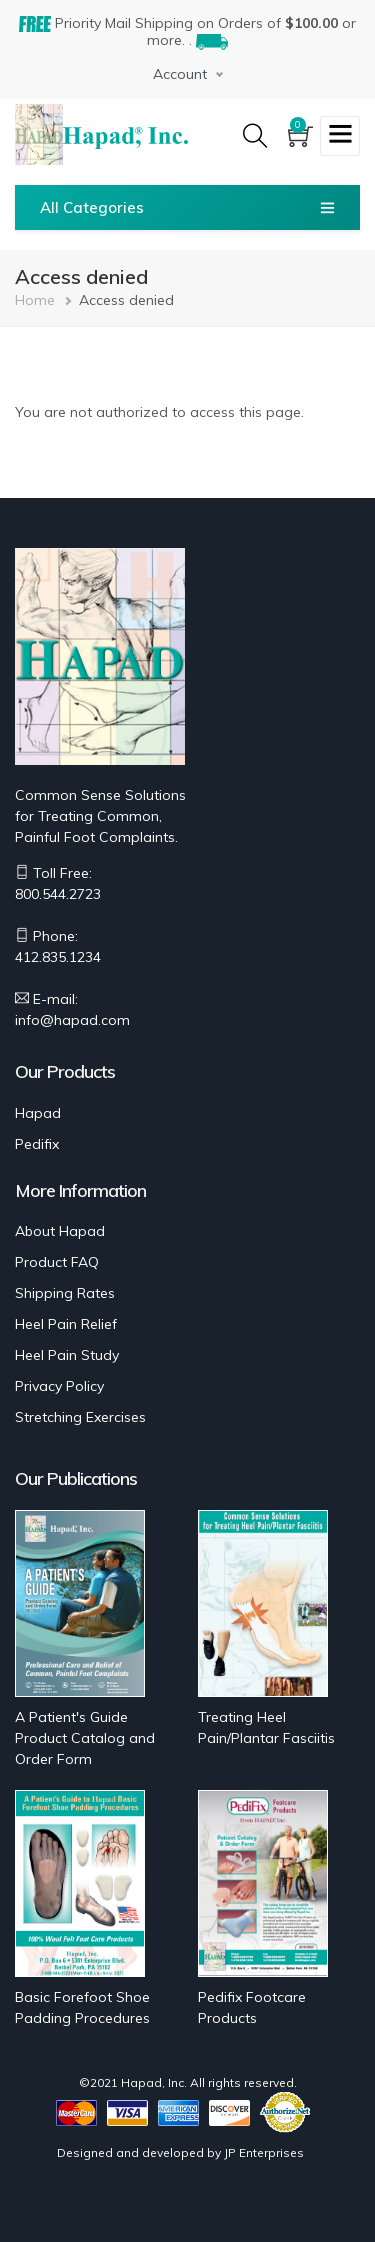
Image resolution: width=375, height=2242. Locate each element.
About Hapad (60, 1231)
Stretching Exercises (80, 1417)
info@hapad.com (72, 1020)
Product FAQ (57, 1262)
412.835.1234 (58, 957)
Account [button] (180, 74)
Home (35, 300)
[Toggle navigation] (340, 136)
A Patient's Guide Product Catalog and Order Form (85, 1738)
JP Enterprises (264, 2152)
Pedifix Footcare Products (252, 2007)
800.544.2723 (58, 894)
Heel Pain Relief (66, 1324)
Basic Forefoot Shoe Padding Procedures (82, 2007)
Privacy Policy (59, 1386)
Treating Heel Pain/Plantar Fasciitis (266, 1727)
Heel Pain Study (67, 1355)
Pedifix (37, 1144)
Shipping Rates (65, 1293)
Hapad (38, 1113)
